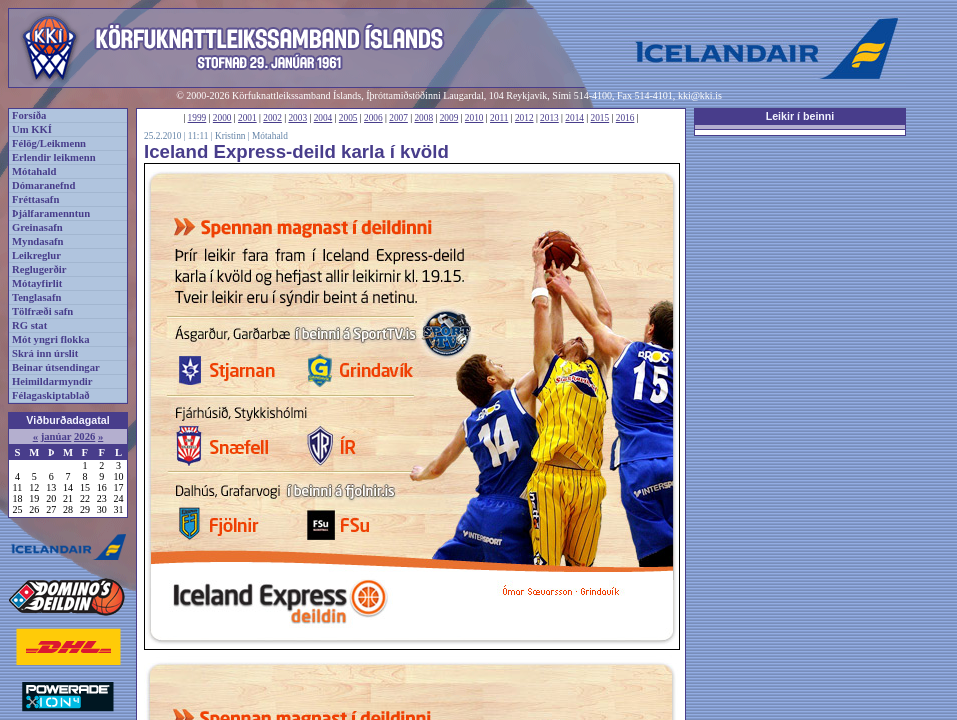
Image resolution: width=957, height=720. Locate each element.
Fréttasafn (35, 199)
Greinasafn (37, 227)
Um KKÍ (32, 129)
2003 (297, 118)
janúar (56, 436)
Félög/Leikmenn (49, 143)
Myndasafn (38, 241)
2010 (474, 118)
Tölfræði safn (42, 311)
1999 (197, 118)
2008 (423, 118)
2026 (84, 436)
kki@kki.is (700, 95)
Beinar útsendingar (56, 367)
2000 (222, 118)
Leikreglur (36, 255)
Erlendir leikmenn (54, 157)
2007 (398, 118)
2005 (348, 118)
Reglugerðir (39, 269)
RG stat (29, 325)
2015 (600, 118)
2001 (247, 118)
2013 (549, 118)
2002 (272, 118)
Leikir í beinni (800, 116)
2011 (499, 118)
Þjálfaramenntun (51, 213)
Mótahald (34, 171)
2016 (625, 118)
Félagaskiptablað (51, 395)
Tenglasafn (36, 297)
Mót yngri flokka (51, 339)
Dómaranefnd (43, 185)
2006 (373, 118)
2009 (449, 118)
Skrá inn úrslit (45, 353)
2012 (524, 118)
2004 (323, 118)
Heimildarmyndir (52, 381)
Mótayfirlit (37, 283)
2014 (574, 118)
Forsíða (29, 115)
